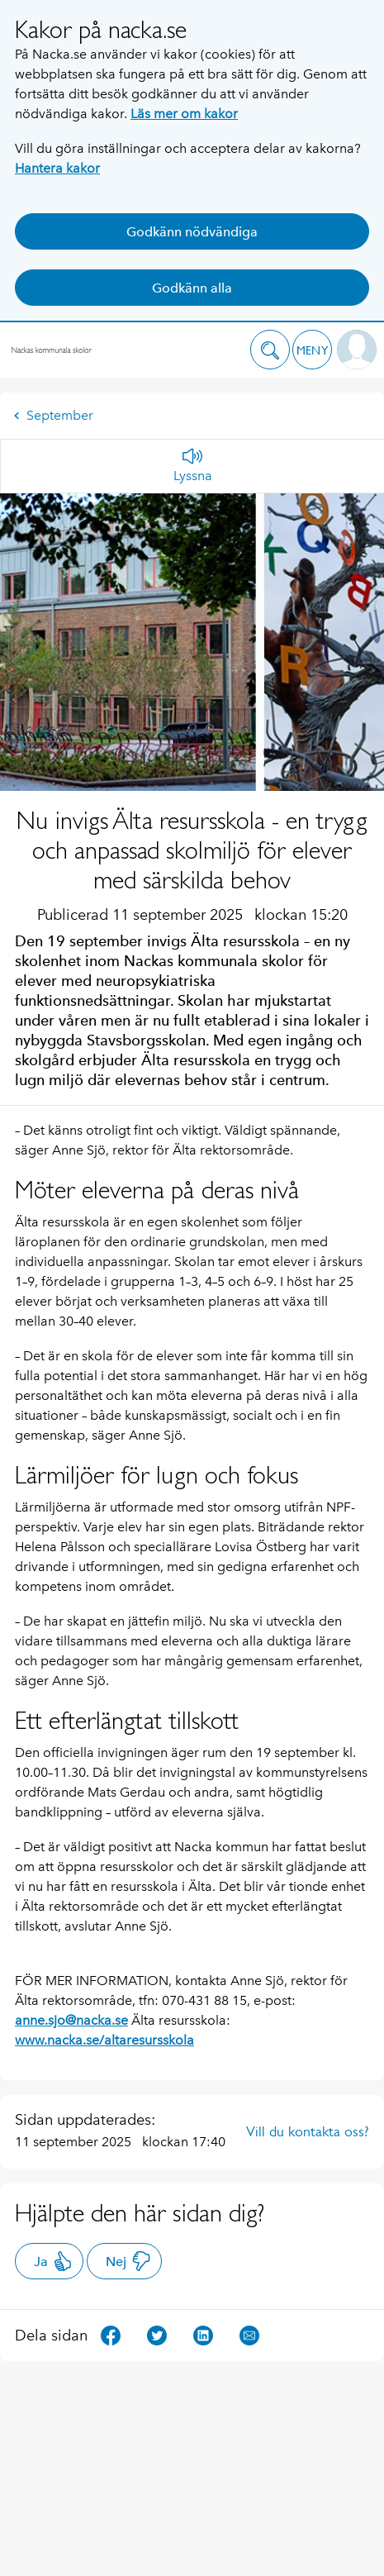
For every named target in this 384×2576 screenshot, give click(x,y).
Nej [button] (128, 2261)
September (53, 415)
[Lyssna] (193, 466)
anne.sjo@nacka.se (71, 2020)
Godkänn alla (192, 288)
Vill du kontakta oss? (307, 2131)
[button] (270, 349)
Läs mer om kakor (184, 113)
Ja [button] (53, 2261)
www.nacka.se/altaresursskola (104, 2040)
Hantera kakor (57, 168)
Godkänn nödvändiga (192, 232)
